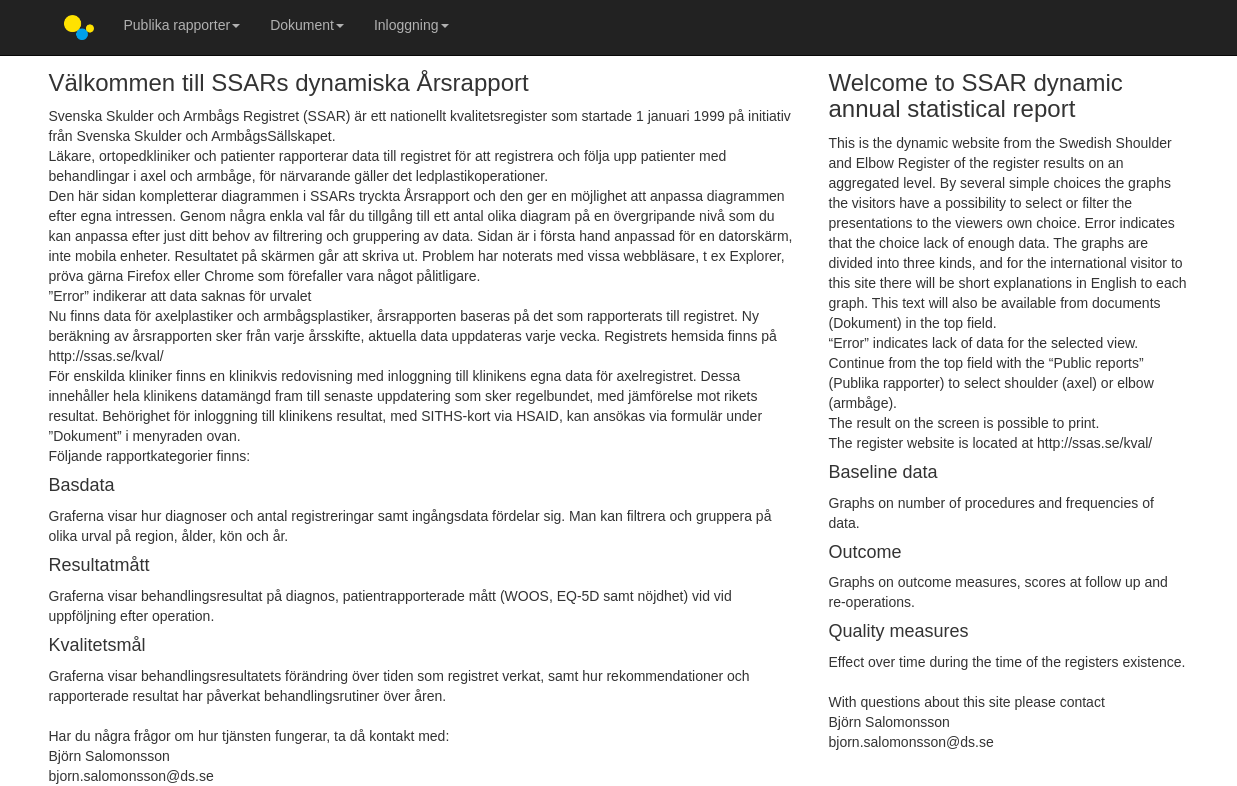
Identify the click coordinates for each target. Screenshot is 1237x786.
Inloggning (411, 25)
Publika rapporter (182, 25)
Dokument (307, 25)
